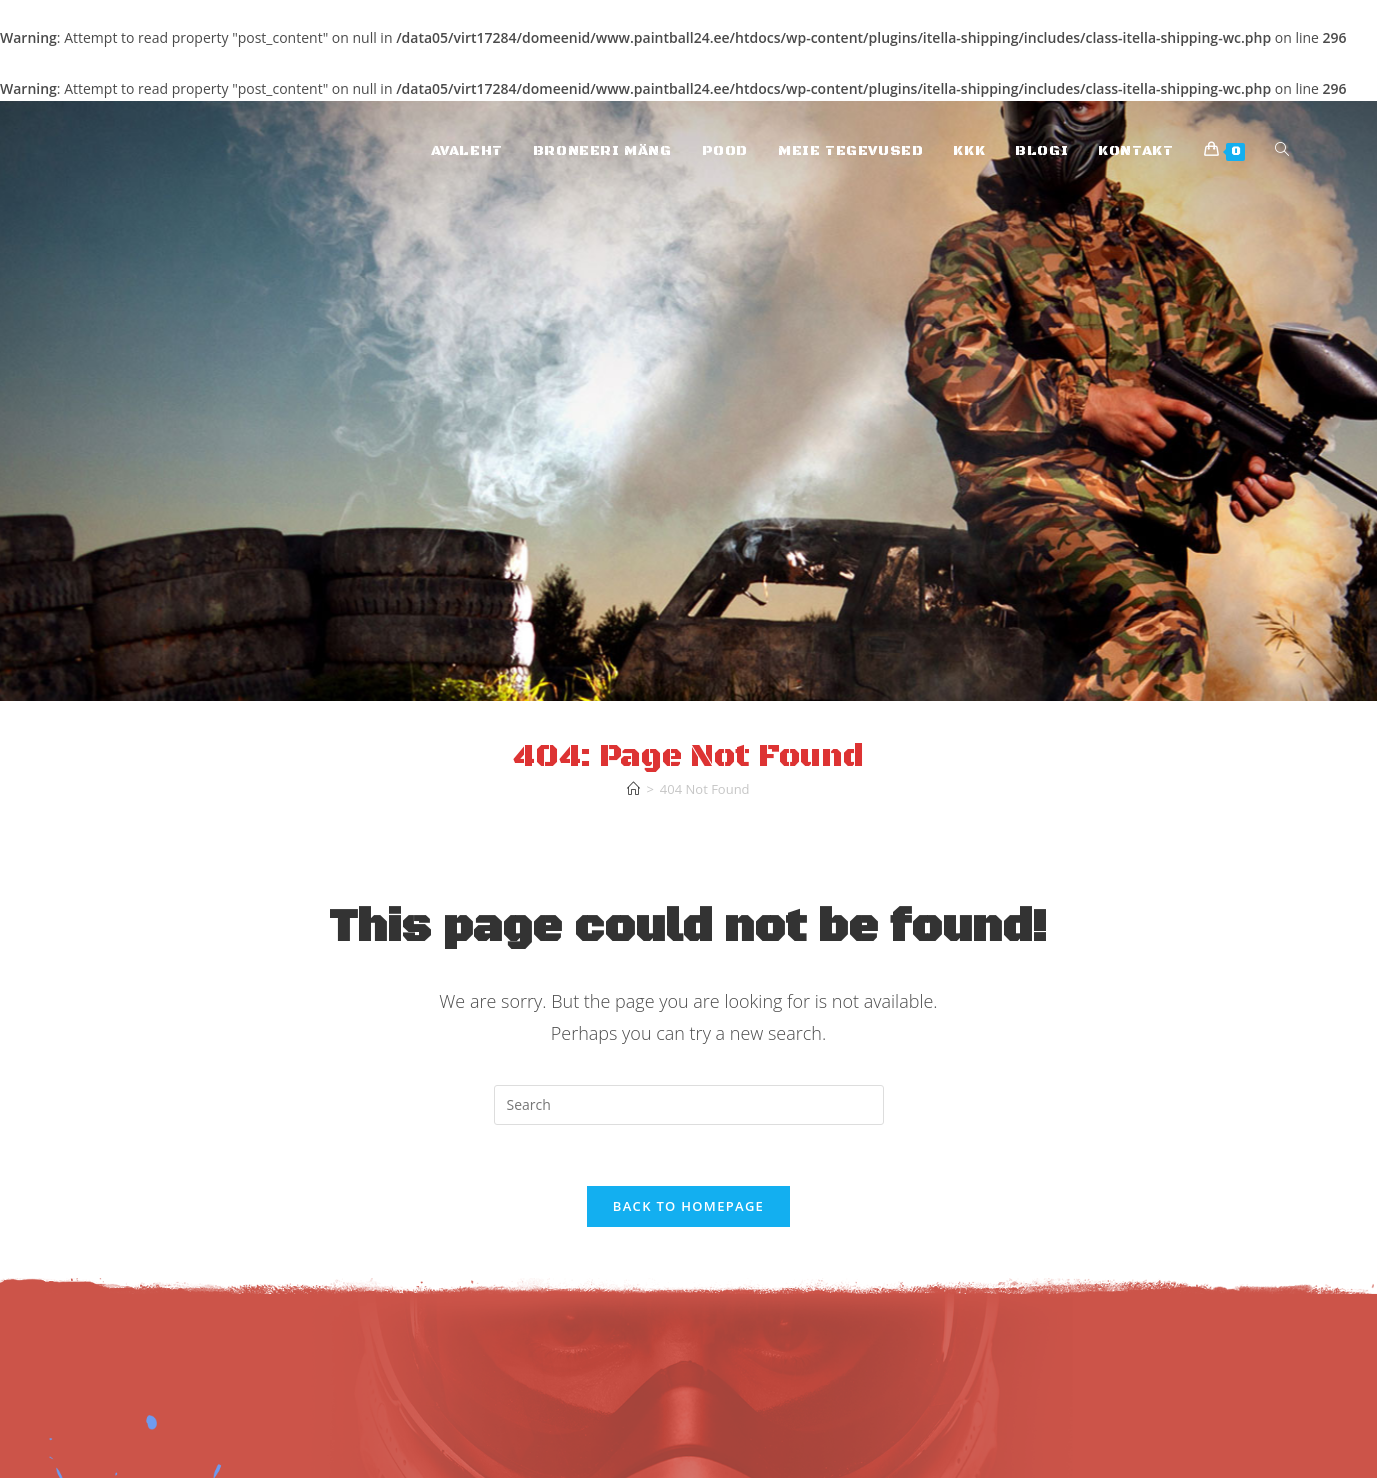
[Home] (633, 789)
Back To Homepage (688, 1206)
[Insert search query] (689, 1105)
